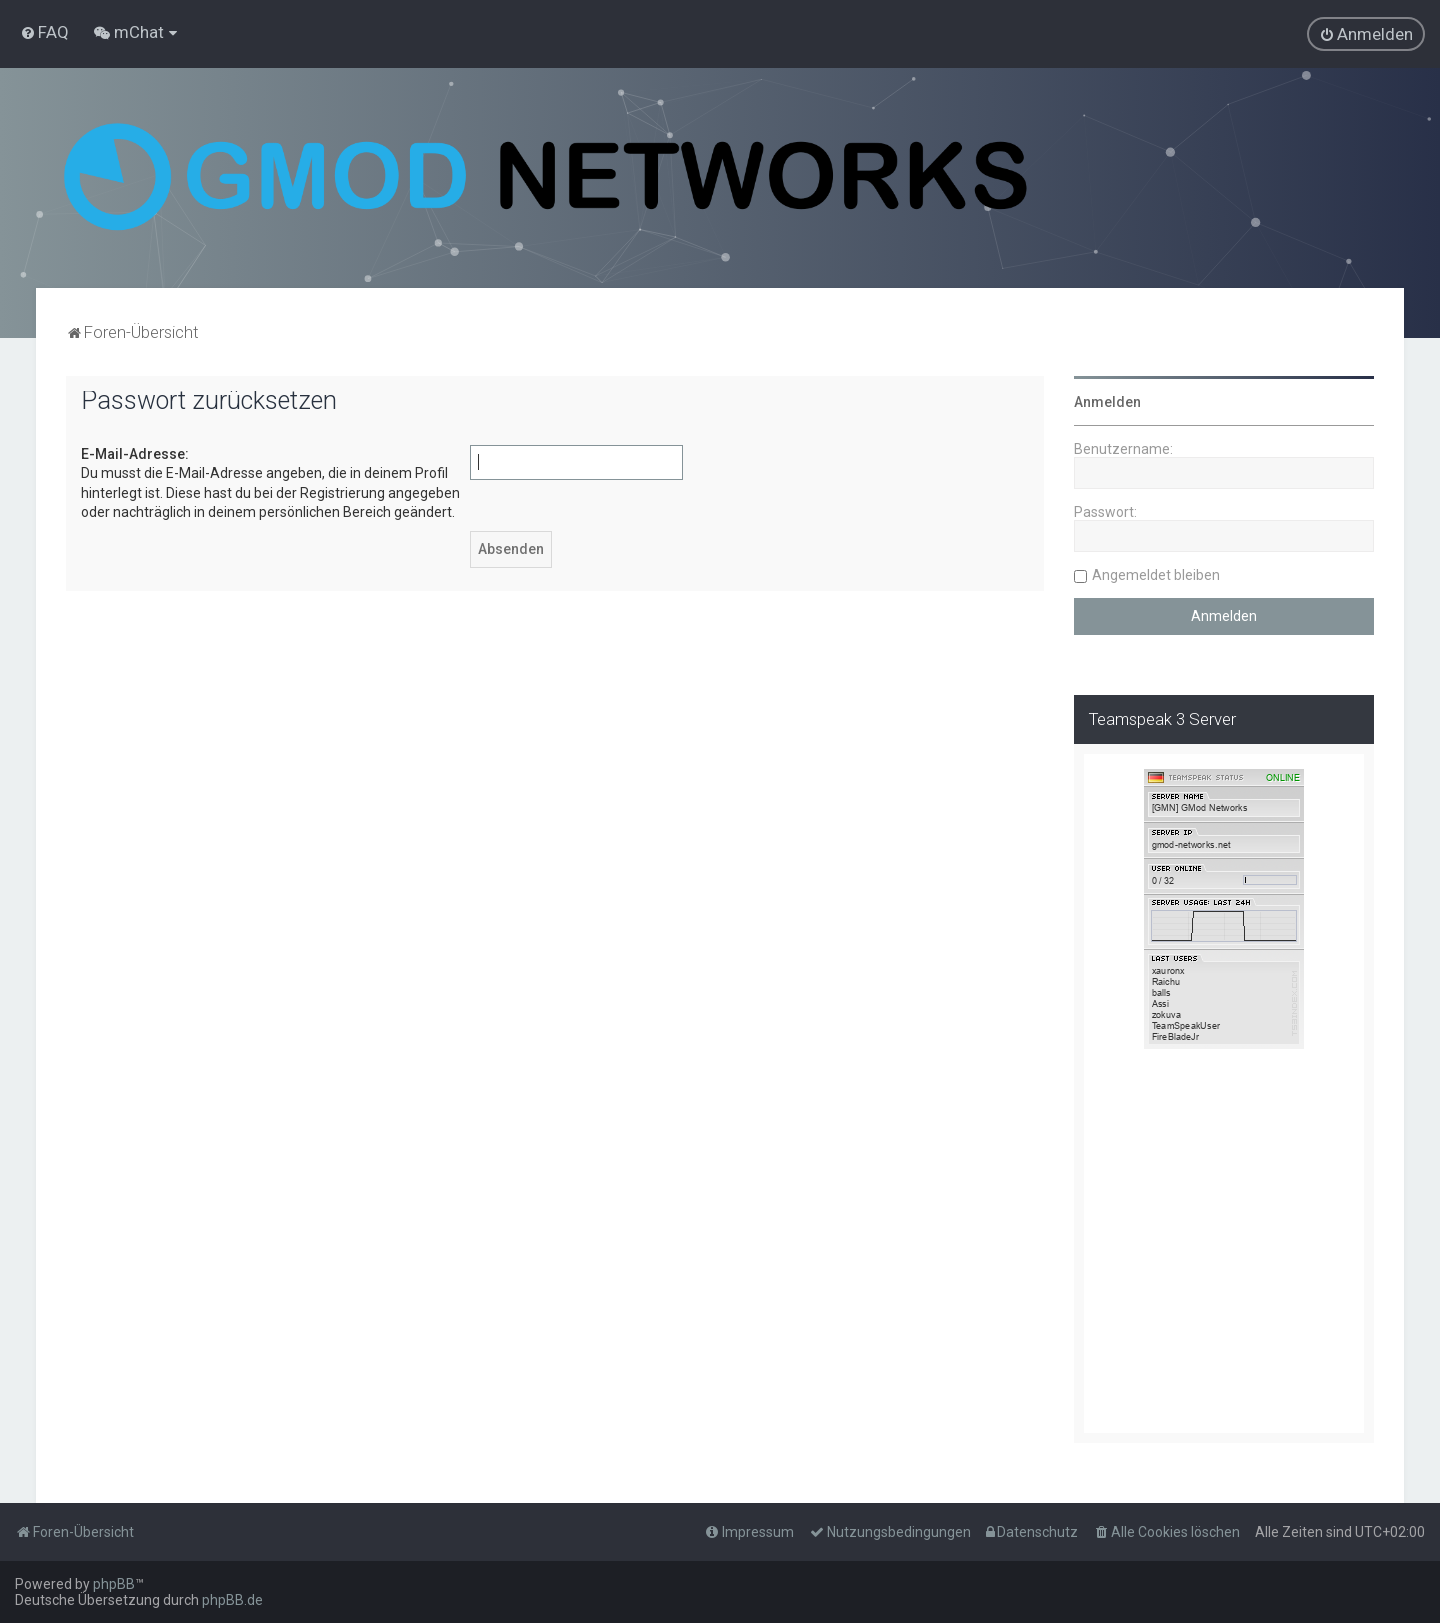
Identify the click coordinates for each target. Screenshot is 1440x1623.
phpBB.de (232, 1600)
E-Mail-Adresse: (135, 454)
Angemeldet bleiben (1156, 575)
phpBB (114, 1584)
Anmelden (1107, 402)
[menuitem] (44, 32)
